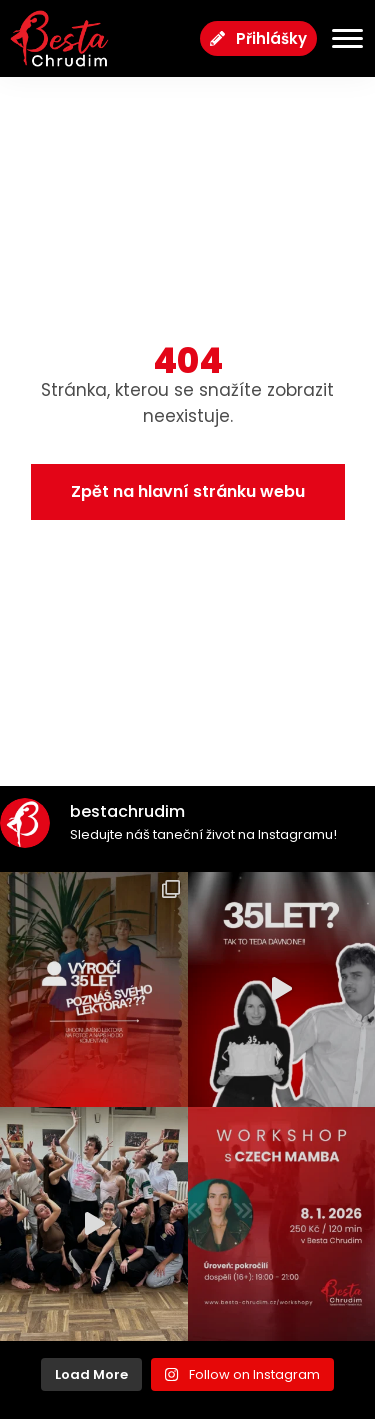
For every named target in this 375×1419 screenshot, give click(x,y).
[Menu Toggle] (340, 38)
